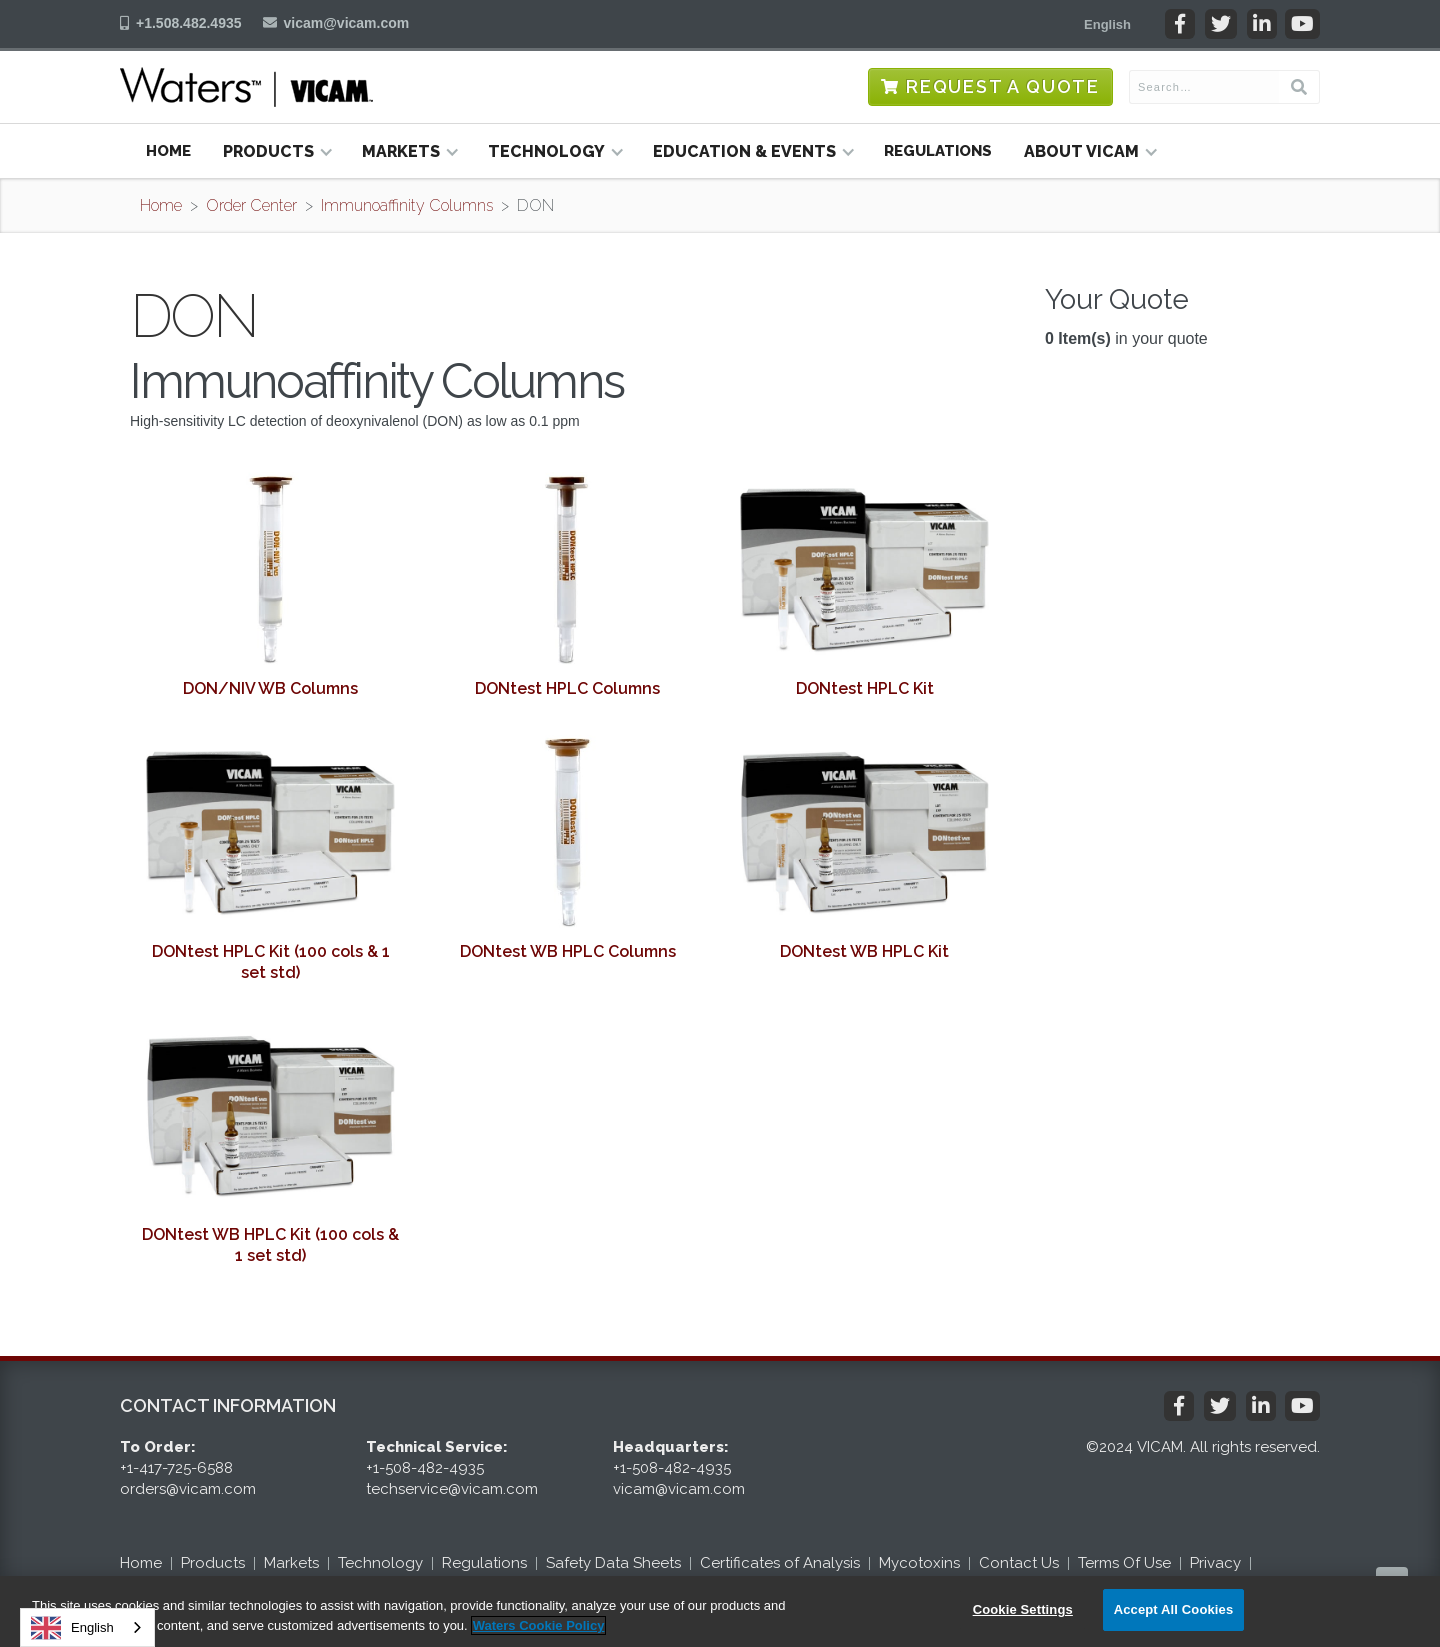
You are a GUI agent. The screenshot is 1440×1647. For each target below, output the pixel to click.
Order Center (251, 205)
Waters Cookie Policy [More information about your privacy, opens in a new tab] (539, 1625)
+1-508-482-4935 (425, 1468)
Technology (380, 1563)
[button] (1107, 24)
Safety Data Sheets (613, 1563)
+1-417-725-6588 (176, 1468)
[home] (246, 87)
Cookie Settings (1023, 1609)
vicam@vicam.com (347, 23)
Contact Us (1019, 1563)
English (72, 1628)
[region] (720, 1611)
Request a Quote (1003, 86)
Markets (291, 1563)
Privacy (1215, 1563)
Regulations (938, 151)
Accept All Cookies (1174, 1609)
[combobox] (87, 1627)
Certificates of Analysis (780, 1563)
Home (168, 151)
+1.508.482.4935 (189, 23)
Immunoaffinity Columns (407, 205)
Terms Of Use (1124, 1563)
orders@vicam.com (188, 1489)
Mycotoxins (919, 1563)
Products (213, 1563)
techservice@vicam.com (452, 1489)
